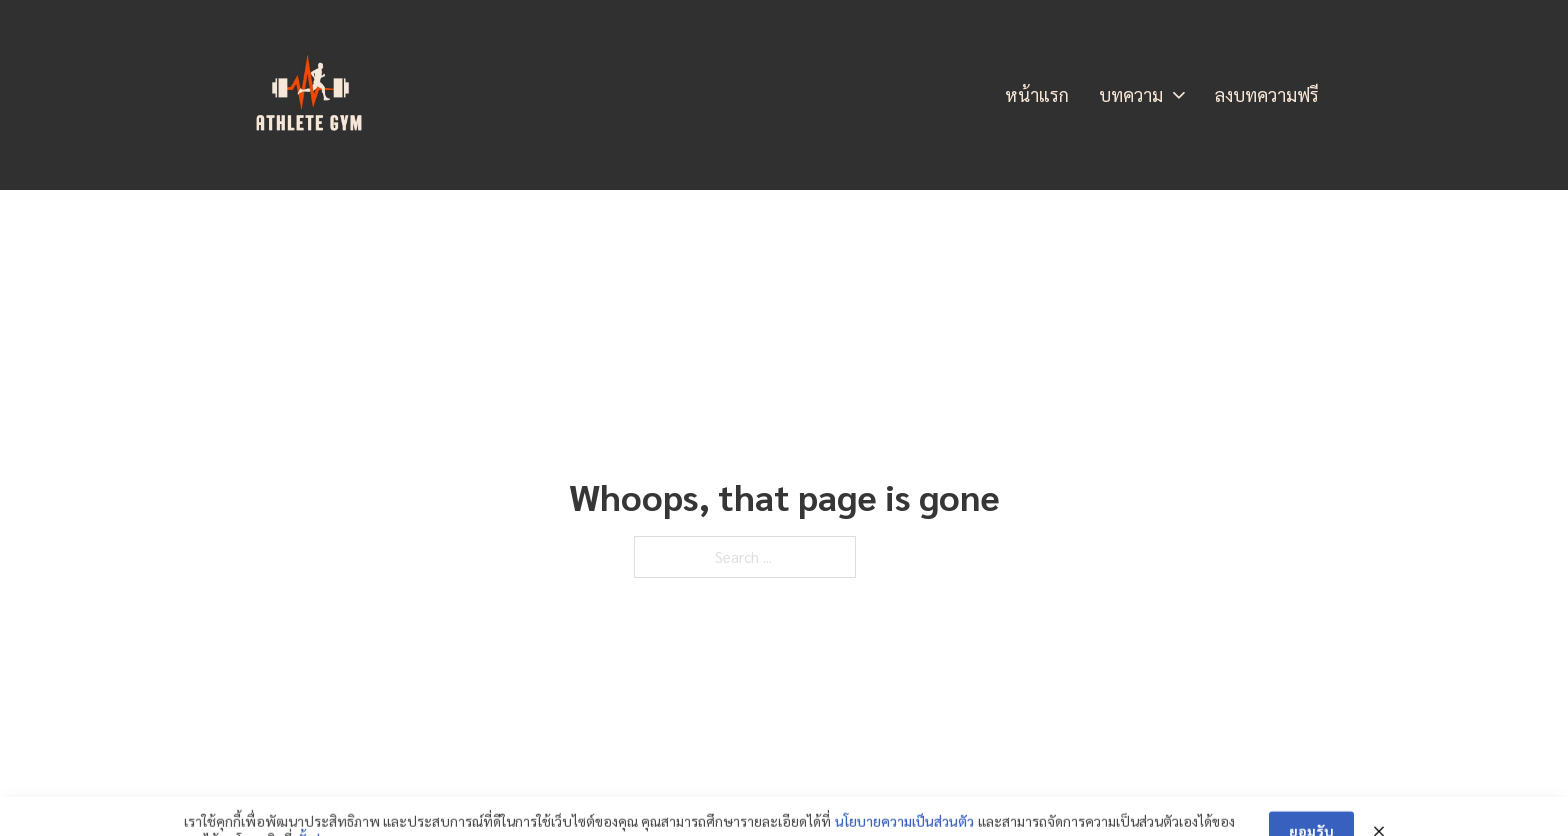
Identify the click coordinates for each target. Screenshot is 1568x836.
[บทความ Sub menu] (1179, 95)
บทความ (1131, 94)
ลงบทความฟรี (1267, 94)
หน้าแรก (1037, 94)
